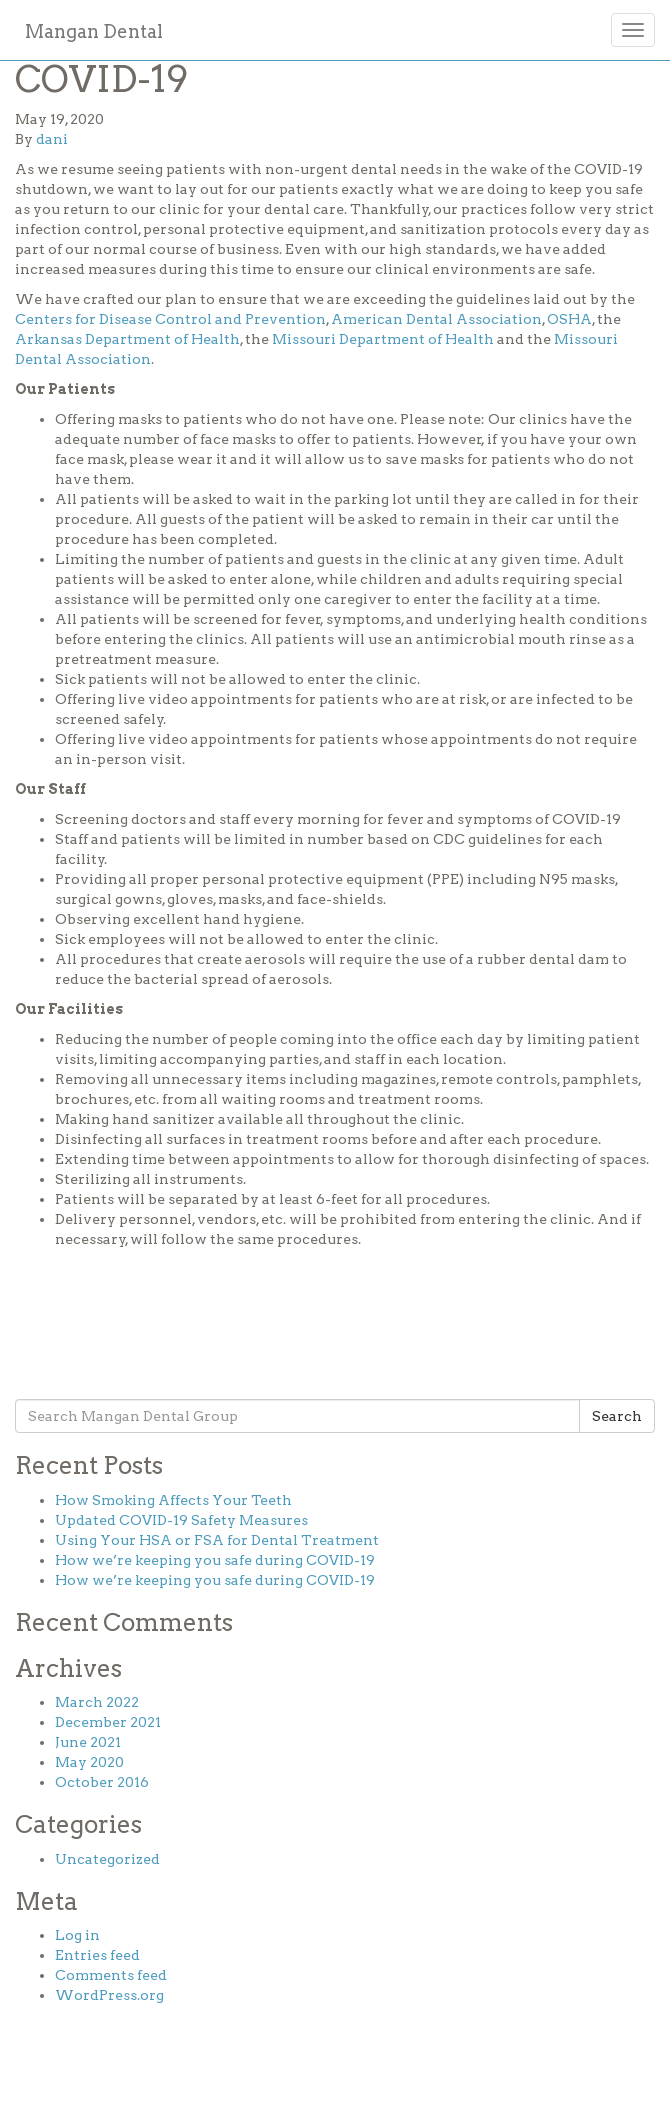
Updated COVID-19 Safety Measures (181, 1520)
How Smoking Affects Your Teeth (173, 1500)
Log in (77, 1935)
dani (52, 139)
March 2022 (97, 1702)
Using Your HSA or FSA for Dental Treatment (217, 1540)
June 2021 (88, 1742)
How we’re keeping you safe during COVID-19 (215, 1560)
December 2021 (108, 1722)
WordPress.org (109, 1995)
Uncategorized (107, 1859)
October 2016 (102, 1782)
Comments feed (111, 1975)
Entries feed (97, 1955)
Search (617, 1416)
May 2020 (89, 1762)
